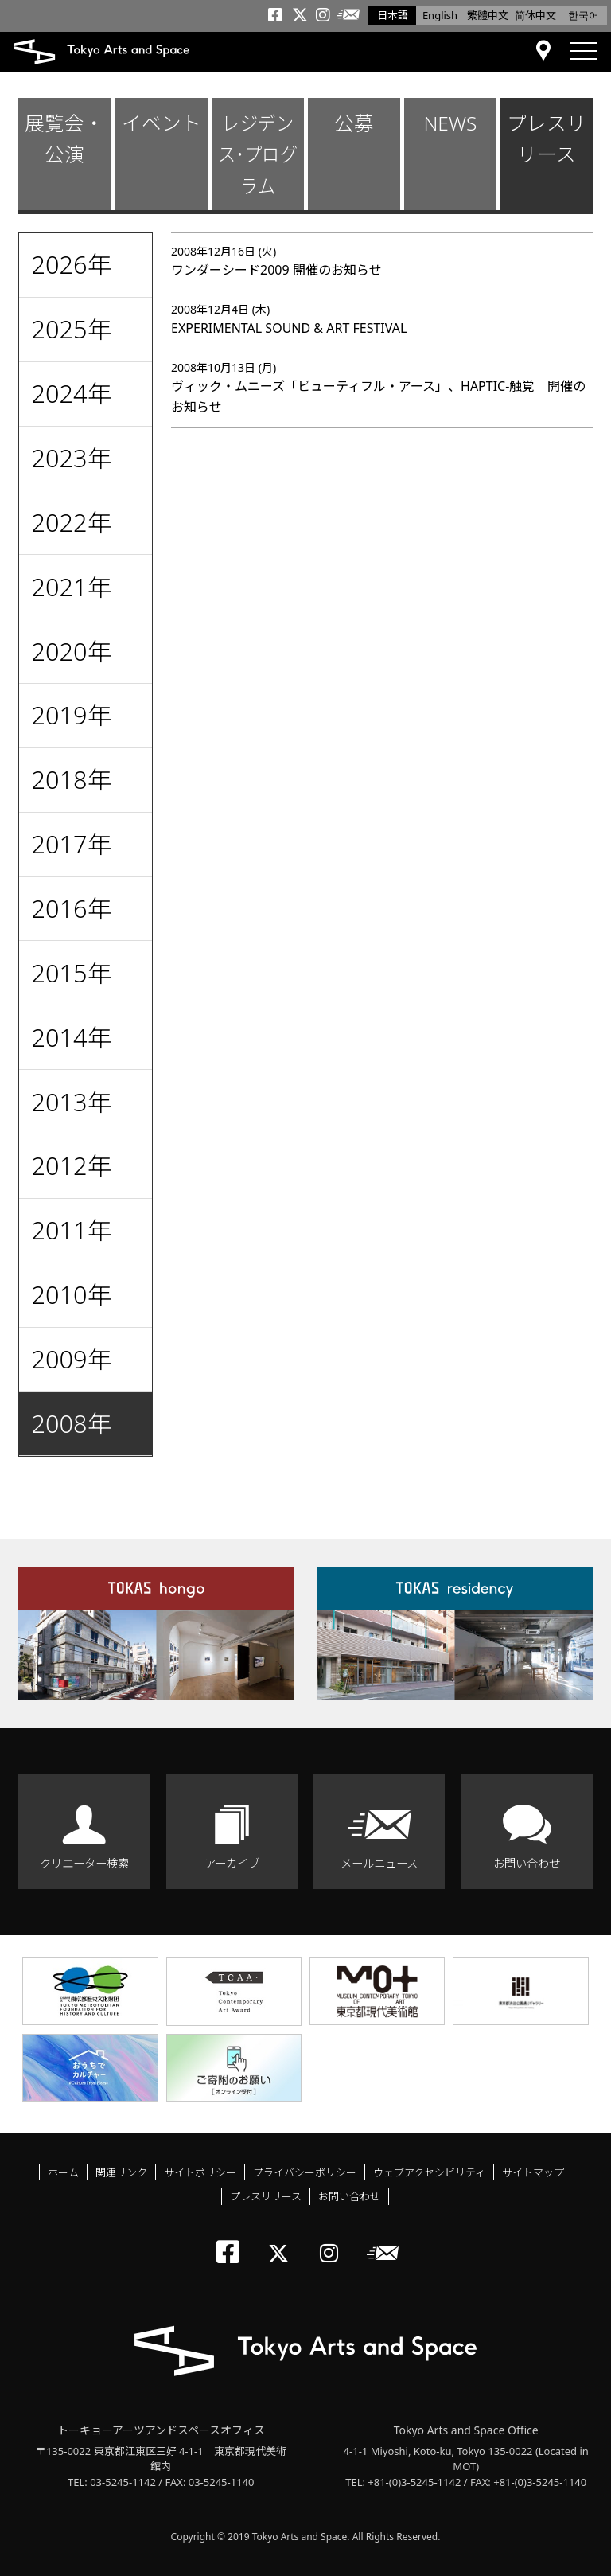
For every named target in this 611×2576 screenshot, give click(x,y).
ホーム (63, 2172)
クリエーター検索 (84, 1863)
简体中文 (535, 15)
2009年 (71, 1359)
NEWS (450, 123)
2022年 (71, 522)
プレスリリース (546, 138)
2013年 (71, 1101)
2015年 (71, 972)
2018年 (71, 779)
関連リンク (121, 2172)
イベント (161, 123)
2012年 (71, 1165)
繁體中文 (487, 15)
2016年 (71, 908)
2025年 (71, 328)
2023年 (71, 457)
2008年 (71, 1423)
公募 (354, 123)
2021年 (71, 586)
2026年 (71, 264)
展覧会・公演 (64, 138)
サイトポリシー (200, 2172)
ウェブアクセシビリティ (429, 2172)
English (439, 15)
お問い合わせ (526, 1863)
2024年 (71, 393)
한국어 (583, 15)
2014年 (71, 1037)
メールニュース (379, 1863)
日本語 (392, 15)
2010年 (71, 1294)
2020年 (71, 651)
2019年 (71, 715)
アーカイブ (231, 1863)
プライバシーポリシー (304, 2172)
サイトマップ (533, 2172)
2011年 (71, 1230)
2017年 (71, 844)
